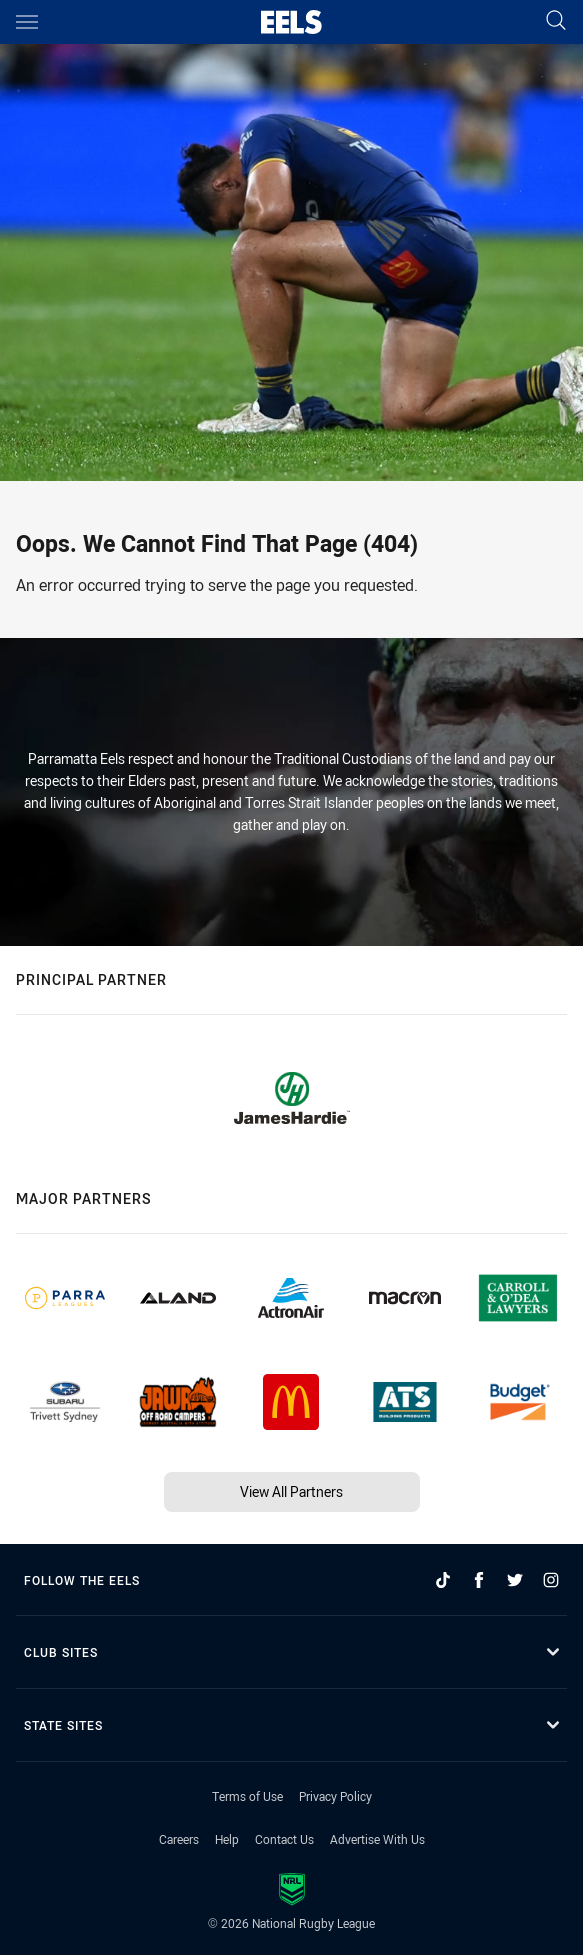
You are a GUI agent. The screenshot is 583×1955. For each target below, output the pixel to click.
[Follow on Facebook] (479, 1580)
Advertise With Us (377, 1839)
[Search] (556, 21)
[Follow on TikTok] (443, 1580)
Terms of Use (247, 1796)
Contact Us (284, 1839)
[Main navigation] (27, 22)
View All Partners (291, 1491)
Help (227, 1839)
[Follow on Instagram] (551, 1580)
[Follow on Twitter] (515, 1580)
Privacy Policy (335, 1796)
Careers (179, 1839)
